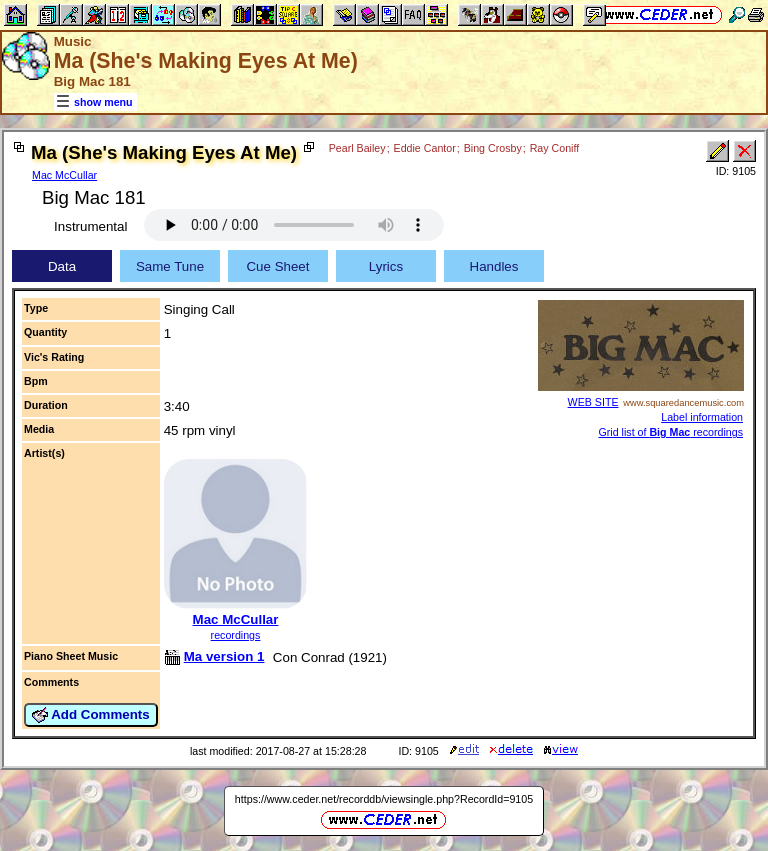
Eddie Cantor (425, 148)
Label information (702, 417)
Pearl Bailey (357, 148)
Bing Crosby (493, 148)
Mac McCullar (64, 175)
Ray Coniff (555, 148)
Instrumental (90, 226)
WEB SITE (593, 402)
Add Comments (91, 715)
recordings (236, 635)
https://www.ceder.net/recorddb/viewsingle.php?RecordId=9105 (384, 799)
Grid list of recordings (670, 432)
